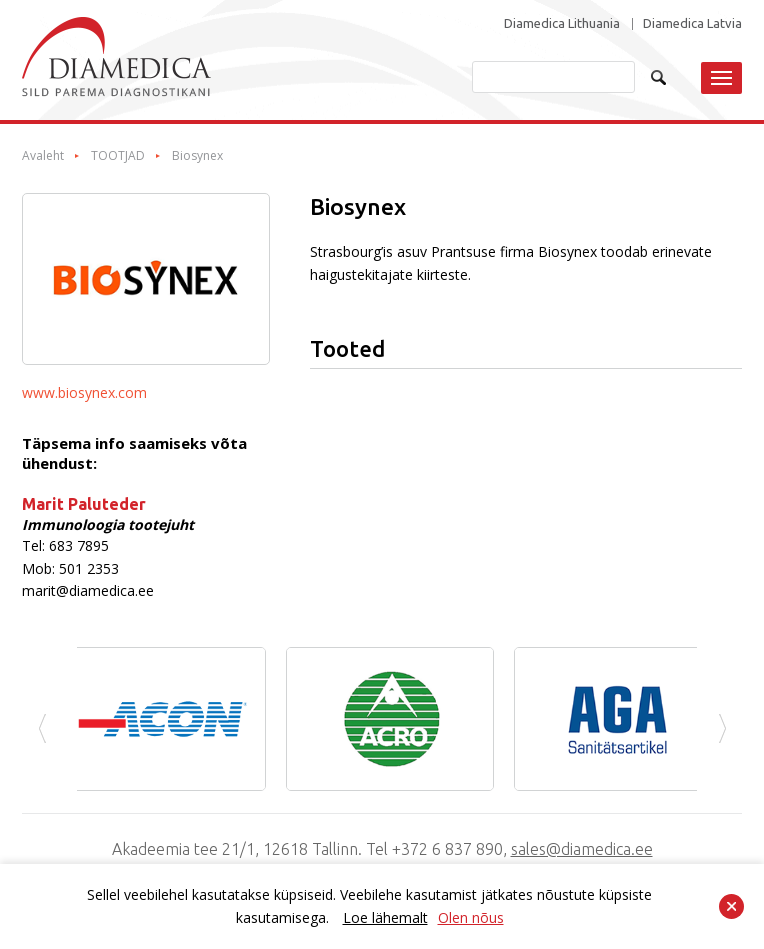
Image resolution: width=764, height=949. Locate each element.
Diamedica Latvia (692, 23)
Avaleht (43, 156)
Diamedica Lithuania (562, 23)
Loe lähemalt (385, 917)
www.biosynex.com (84, 392)
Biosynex (197, 156)
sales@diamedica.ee (582, 849)
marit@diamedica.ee (88, 590)
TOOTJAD (118, 156)
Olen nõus (471, 917)
